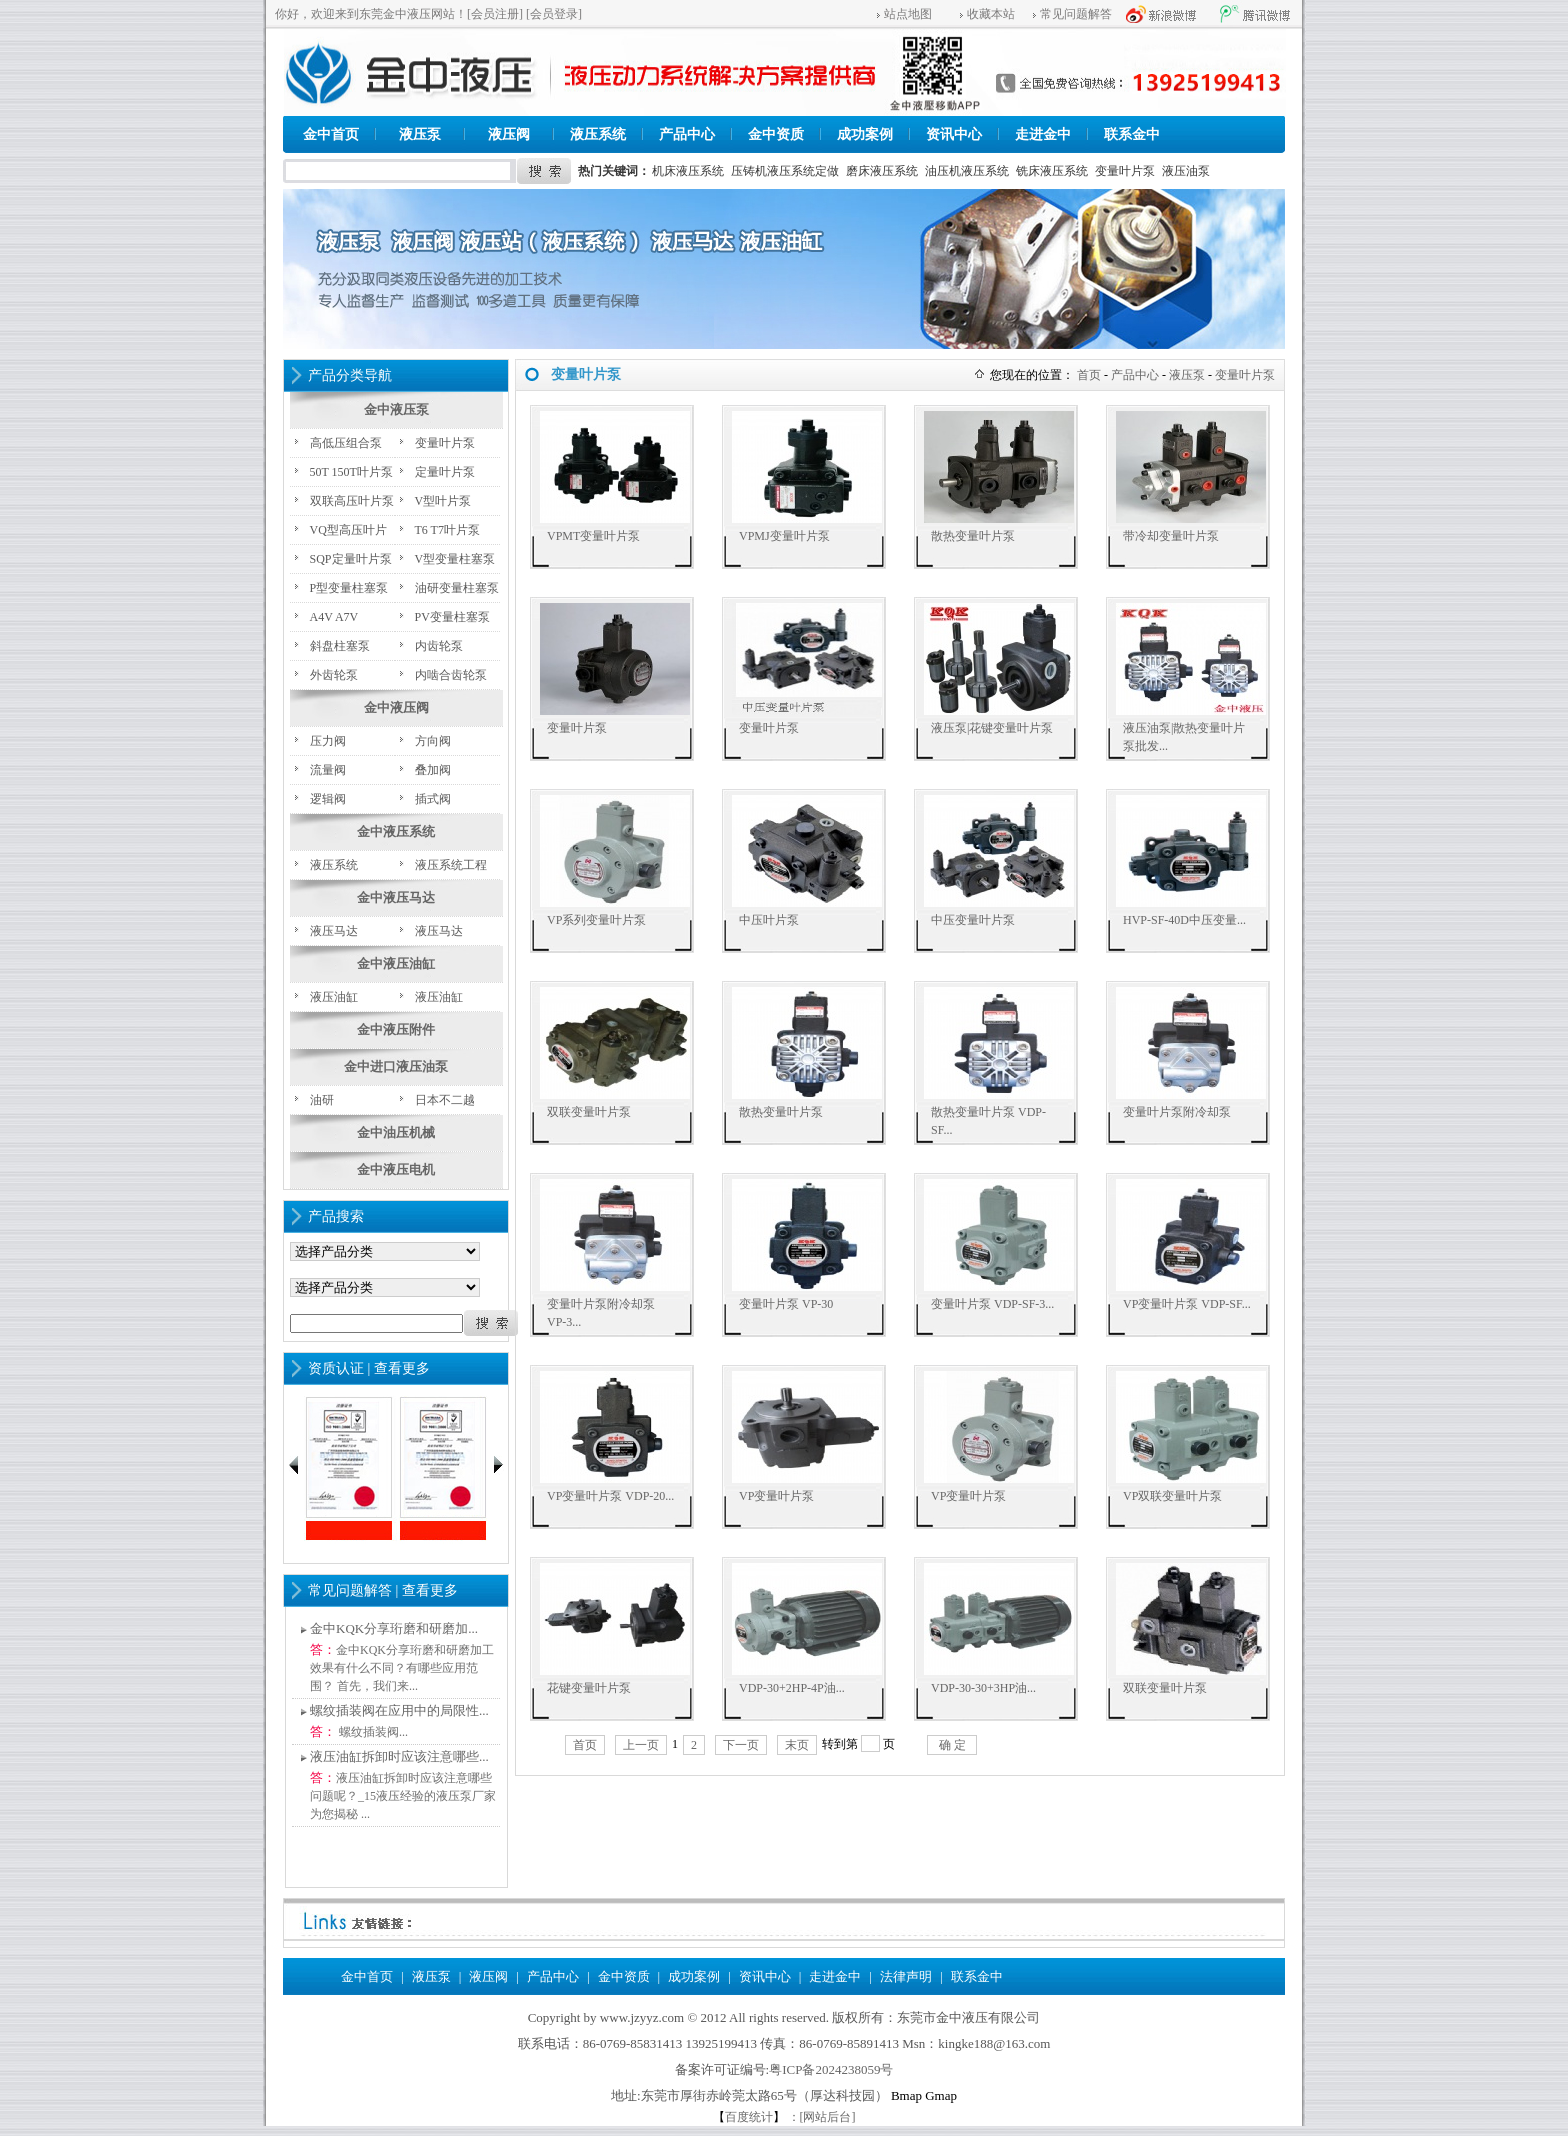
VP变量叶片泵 (776, 1496)
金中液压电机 (396, 1169)
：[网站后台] (822, 2117)
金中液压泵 (396, 409)
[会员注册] (495, 14)
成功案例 (865, 134)
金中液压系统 (396, 831)
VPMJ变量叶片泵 (784, 536)
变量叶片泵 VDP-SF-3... (992, 1304)
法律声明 (906, 1976)
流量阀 (328, 770)
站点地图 (908, 14)
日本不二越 (445, 1100)
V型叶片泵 (443, 501)
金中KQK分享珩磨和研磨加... (394, 1628)
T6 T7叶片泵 (447, 530)
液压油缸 (334, 997)
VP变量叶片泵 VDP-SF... (1187, 1304)
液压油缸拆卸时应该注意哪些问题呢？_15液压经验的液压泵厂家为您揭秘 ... (403, 1796)
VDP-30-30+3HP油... (983, 1688)
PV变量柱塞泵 (452, 617)
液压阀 (509, 134)
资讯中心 (954, 134)
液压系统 (598, 134)
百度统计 (749, 2117)
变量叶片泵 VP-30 (786, 1304)
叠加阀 (433, 770)
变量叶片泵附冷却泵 (1177, 1112)
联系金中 (1132, 134)
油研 (322, 1100)
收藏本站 (991, 14)
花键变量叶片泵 (589, 1688)
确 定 (952, 1745)
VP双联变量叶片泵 (1172, 1496)
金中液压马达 (396, 897)
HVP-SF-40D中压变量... (1184, 920)
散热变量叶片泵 (973, 536)
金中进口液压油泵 (396, 1066)
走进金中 (1043, 134)
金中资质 (776, 134)
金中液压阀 (396, 707)
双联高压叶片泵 (352, 501)
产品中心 (687, 134)
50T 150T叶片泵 (351, 472)
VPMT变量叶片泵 (593, 536)
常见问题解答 (1076, 14)
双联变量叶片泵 (589, 1112)
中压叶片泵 (769, 920)
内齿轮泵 (439, 646)
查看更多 (402, 1368)
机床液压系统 (688, 171)
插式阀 (433, 799)
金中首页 (331, 134)
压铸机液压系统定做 (785, 171)
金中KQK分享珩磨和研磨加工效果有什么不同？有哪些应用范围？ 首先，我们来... (402, 1668)
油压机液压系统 (967, 171)
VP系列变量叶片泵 (596, 920)
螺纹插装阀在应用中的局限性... (399, 1710)
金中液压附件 (396, 1029)
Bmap (906, 2095)
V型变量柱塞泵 (455, 559)
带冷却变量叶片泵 (1171, 536)
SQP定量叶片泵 (351, 559)
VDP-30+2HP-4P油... (792, 1688)
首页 (1089, 375)
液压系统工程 (451, 865)
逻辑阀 (328, 799)
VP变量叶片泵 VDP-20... (610, 1496)
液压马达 (334, 931)
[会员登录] (554, 14)
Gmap (941, 2095)
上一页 (641, 1745)
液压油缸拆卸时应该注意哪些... (399, 1756)
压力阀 (328, 741)
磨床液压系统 (882, 171)
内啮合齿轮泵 (451, 675)
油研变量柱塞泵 (457, 588)
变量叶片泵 (1125, 171)
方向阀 (433, 741)
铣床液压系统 (1052, 171)
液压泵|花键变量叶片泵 (992, 728)
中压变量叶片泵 (973, 920)
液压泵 (420, 134)
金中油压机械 (396, 1132)
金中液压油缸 (396, 963)
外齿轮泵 (334, 675)
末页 (797, 1745)
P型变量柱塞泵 (349, 588)
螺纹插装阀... (372, 1732)
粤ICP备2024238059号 (831, 2069)
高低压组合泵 (346, 443)
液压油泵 (1186, 171)
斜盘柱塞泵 (340, 646)
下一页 (741, 1745)
